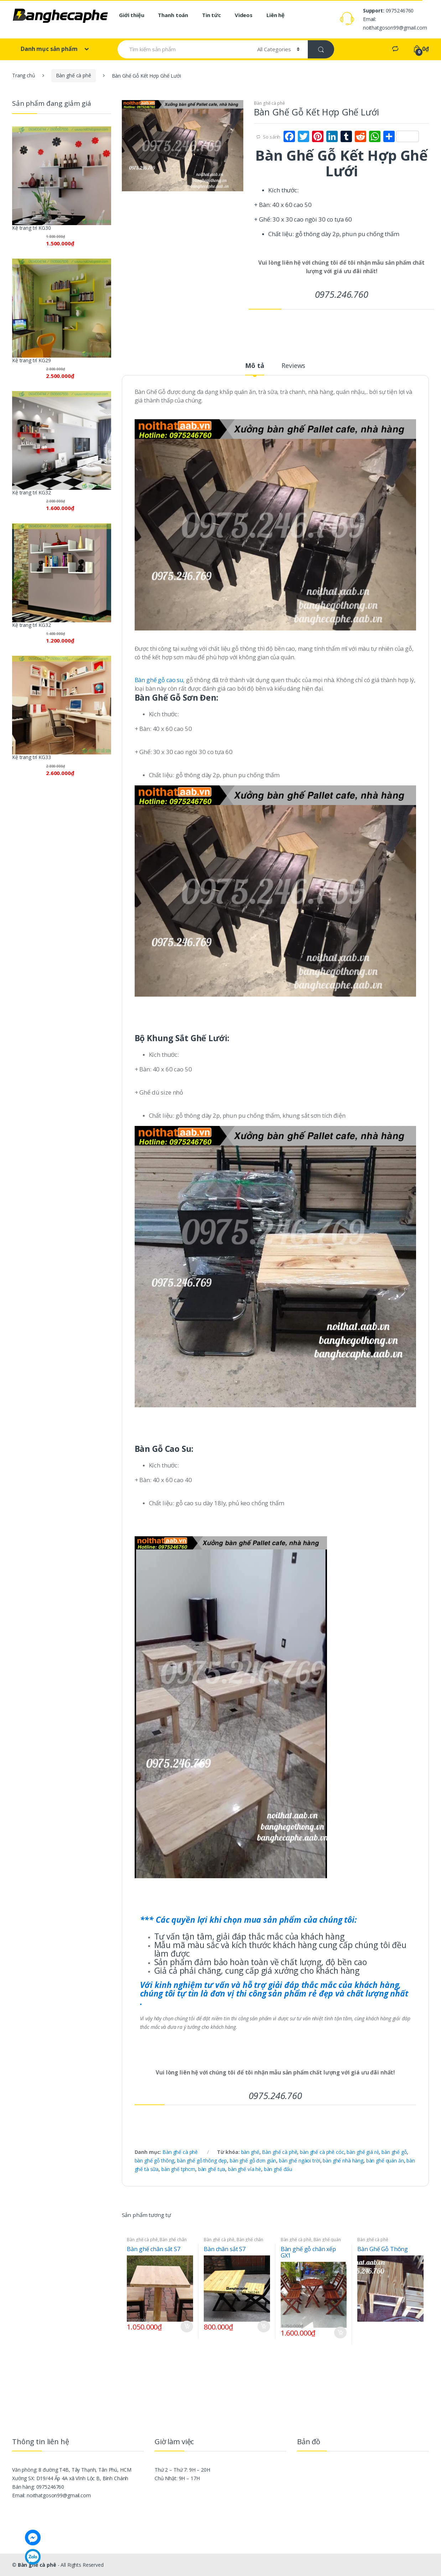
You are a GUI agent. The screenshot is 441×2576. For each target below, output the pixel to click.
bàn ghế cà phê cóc (322, 2152)
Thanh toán (173, 15)
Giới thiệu (131, 15)
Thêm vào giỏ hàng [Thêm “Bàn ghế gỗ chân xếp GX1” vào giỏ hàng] (340, 2332)
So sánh (271, 137)
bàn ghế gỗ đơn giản (253, 2160)
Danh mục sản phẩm (50, 49)
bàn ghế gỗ (394, 2152)
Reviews (293, 366)
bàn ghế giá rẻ (363, 2152)
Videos (244, 15)
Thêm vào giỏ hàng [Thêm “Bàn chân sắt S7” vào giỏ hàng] (263, 2326)
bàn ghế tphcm (178, 2169)
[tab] (254, 368)
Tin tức (211, 15)
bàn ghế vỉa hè (244, 2169)
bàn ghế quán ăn (385, 2160)
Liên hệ (275, 15)
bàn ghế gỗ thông (155, 2160)
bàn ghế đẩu (278, 2169)
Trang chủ (23, 75)
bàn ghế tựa (211, 2169)
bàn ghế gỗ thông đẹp (202, 2160)
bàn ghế (250, 2152)
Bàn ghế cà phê (73, 75)
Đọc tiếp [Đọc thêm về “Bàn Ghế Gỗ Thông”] (417, 2325)
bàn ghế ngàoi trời (299, 2160)
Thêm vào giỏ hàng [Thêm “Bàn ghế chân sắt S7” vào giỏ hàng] (186, 2326)
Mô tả (254, 366)
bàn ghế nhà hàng (343, 2160)
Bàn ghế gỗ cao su (159, 680)
